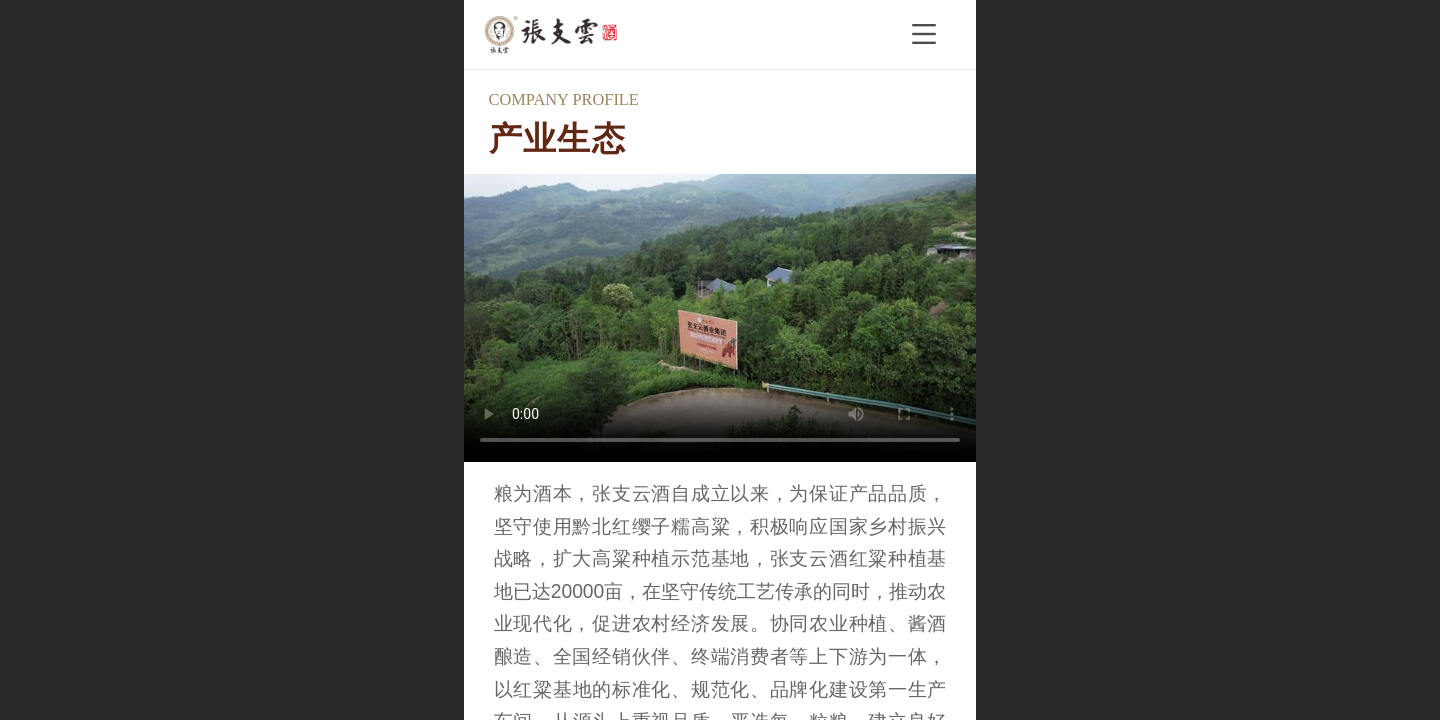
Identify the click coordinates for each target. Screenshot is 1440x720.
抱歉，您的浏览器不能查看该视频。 (720, 318)
